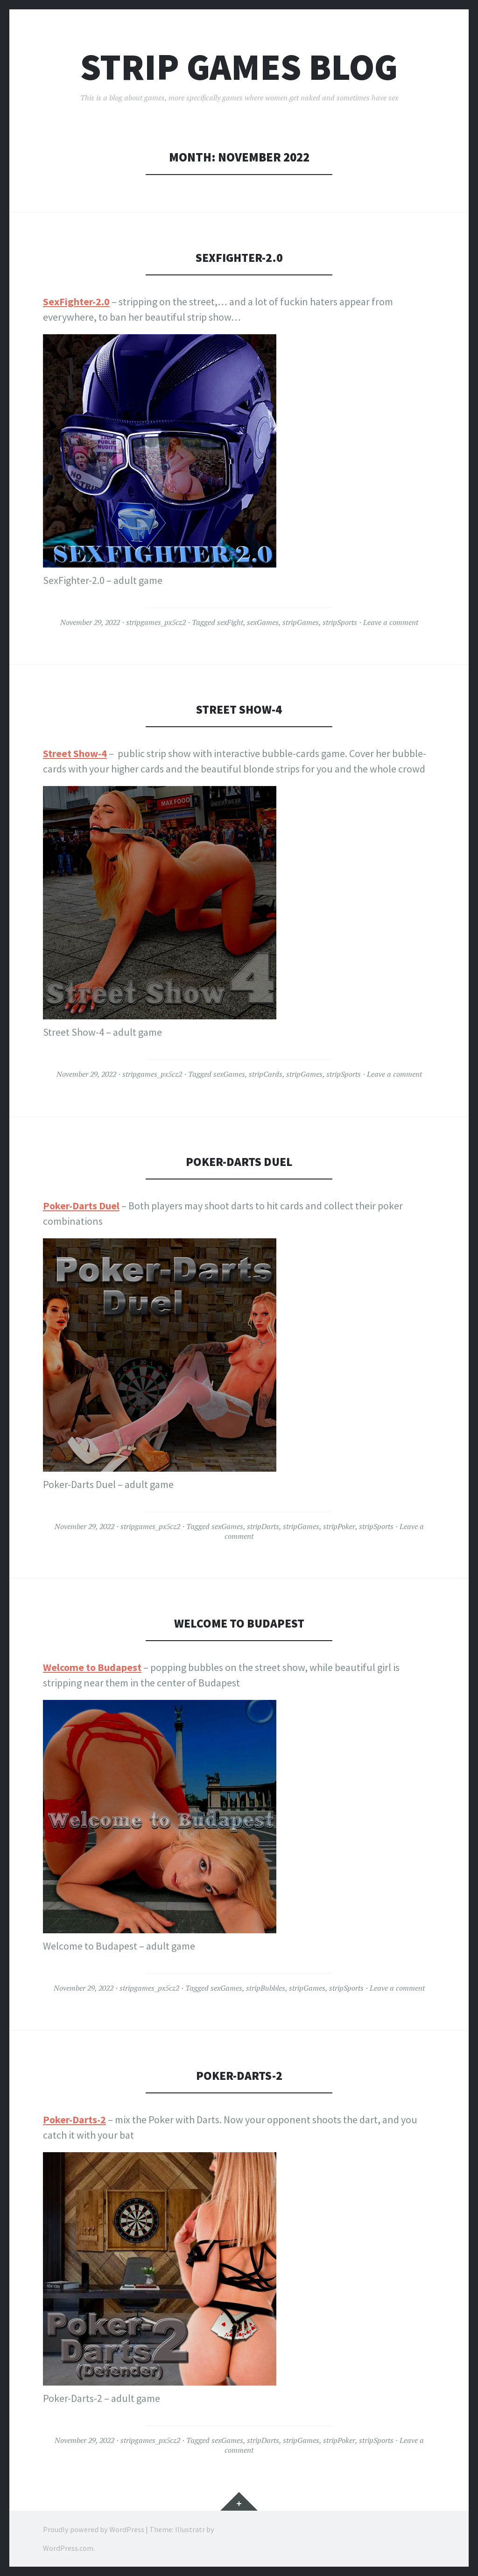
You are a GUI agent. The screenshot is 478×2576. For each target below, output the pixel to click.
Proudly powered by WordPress (93, 2529)
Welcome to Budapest (239, 1623)
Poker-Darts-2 (239, 2075)
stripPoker (339, 1526)
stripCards (265, 1074)
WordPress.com (68, 2548)
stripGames (300, 622)
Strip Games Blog (239, 67)
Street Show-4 (239, 709)
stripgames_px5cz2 (156, 622)
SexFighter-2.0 (239, 257)
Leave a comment (390, 622)
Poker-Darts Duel (239, 1161)
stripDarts (263, 1526)
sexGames (263, 622)
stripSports (340, 622)
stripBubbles (265, 1988)
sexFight (230, 622)
